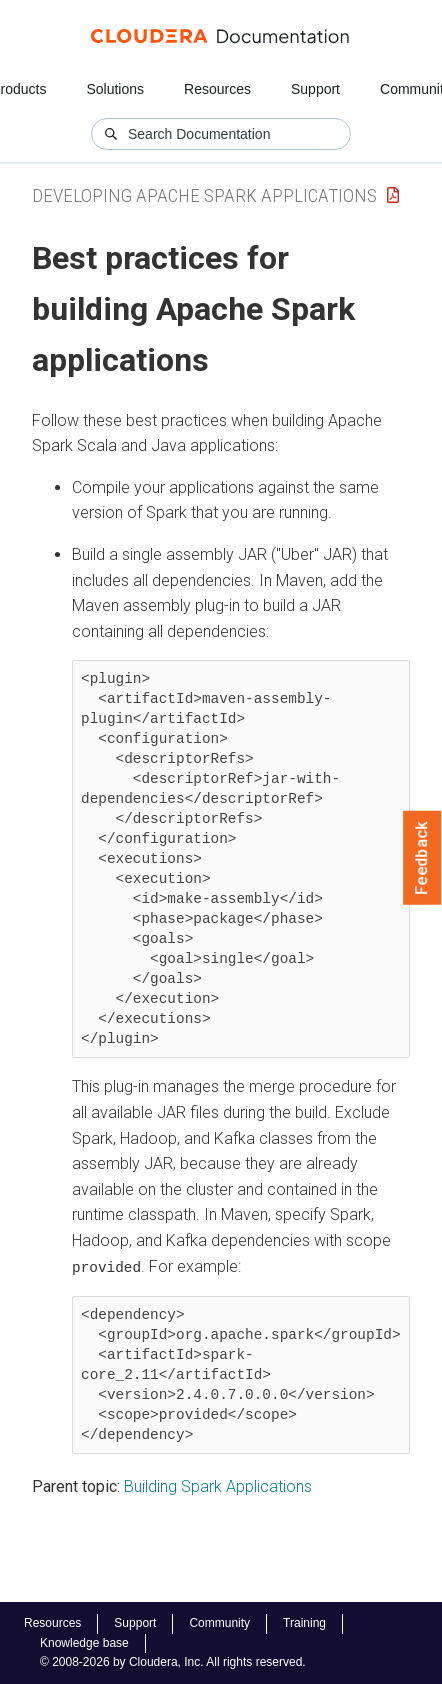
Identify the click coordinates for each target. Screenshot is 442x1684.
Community (219, 1623)
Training (304, 1623)
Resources (217, 89)
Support (315, 89)
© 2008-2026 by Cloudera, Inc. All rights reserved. (173, 1662)
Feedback (422, 858)
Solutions (115, 89)
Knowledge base (84, 1643)
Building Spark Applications (218, 1485)
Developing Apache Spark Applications (204, 195)
